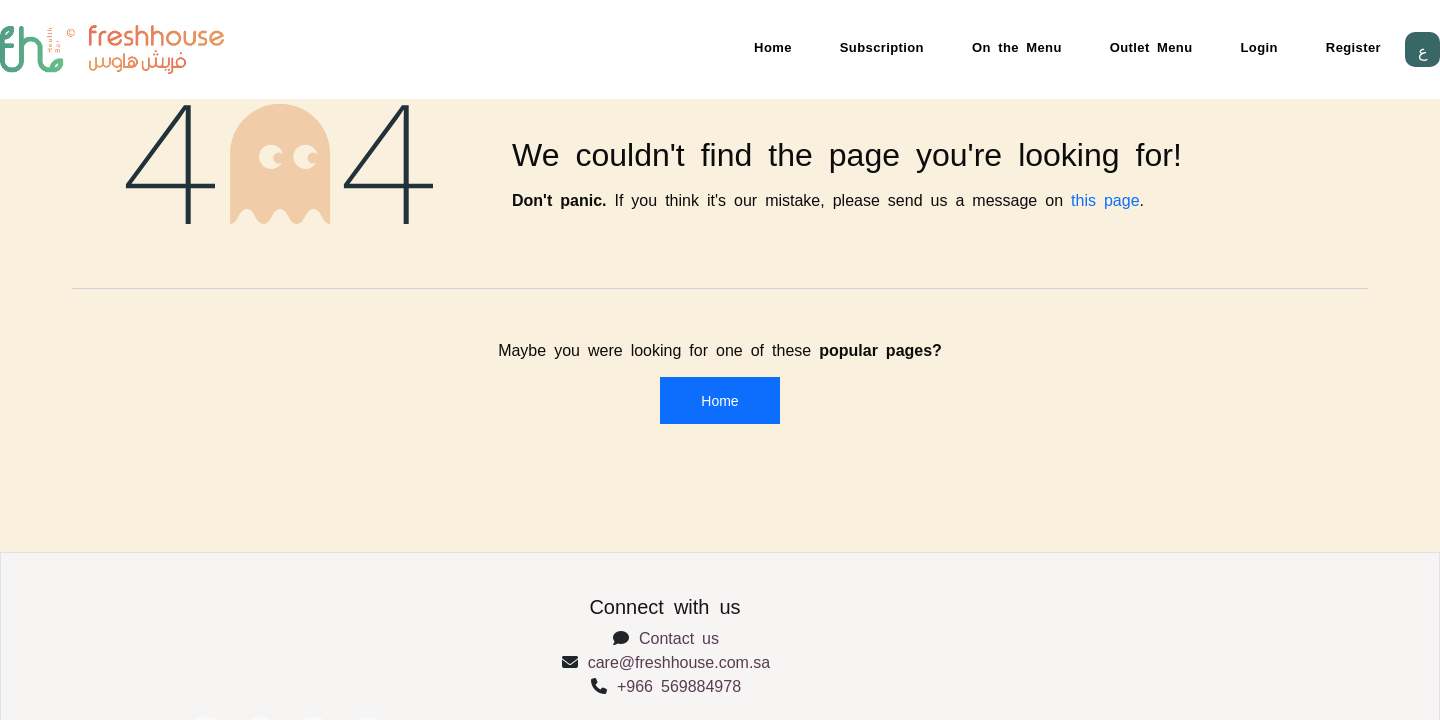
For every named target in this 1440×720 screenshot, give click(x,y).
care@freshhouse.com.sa (679, 661)
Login (1259, 46)
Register (1353, 46)
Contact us (679, 637)
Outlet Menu (1151, 46)
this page (1105, 199)
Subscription (882, 46)
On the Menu (1017, 46)
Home (773, 46)
